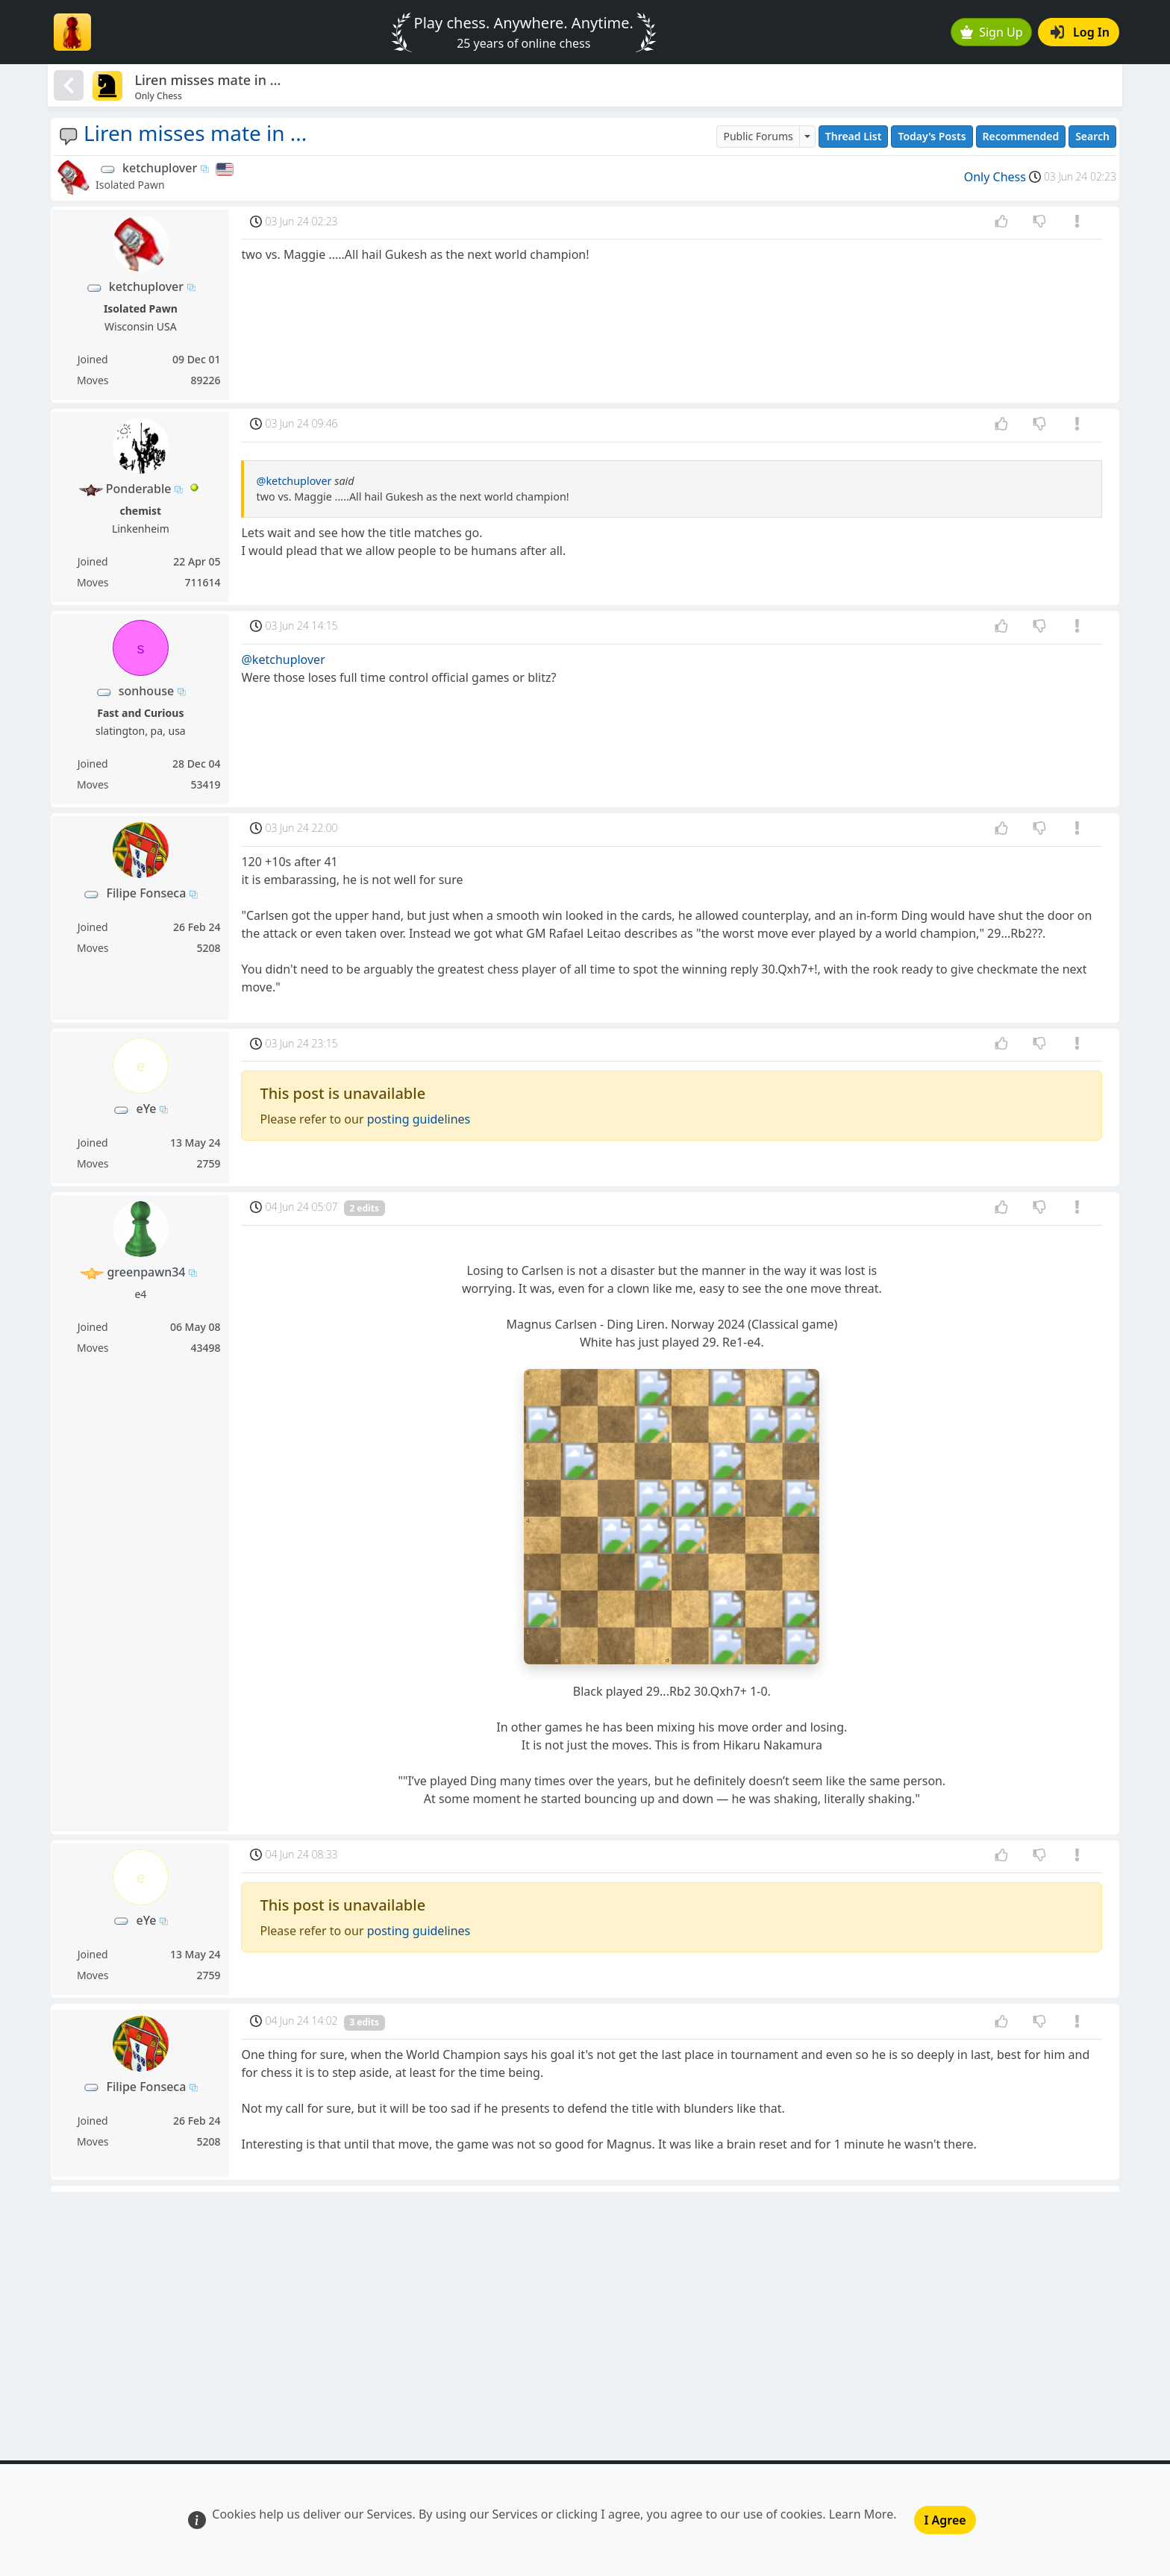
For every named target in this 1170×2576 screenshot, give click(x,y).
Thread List (853, 136)
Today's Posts (932, 136)
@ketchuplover (293, 481)
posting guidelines (419, 1119)
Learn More (861, 2514)
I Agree (945, 2520)
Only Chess (995, 177)
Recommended (1021, 136)
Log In (1080, 32)
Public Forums (757, 136)
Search (1092, 136)
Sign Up (991, 32)
